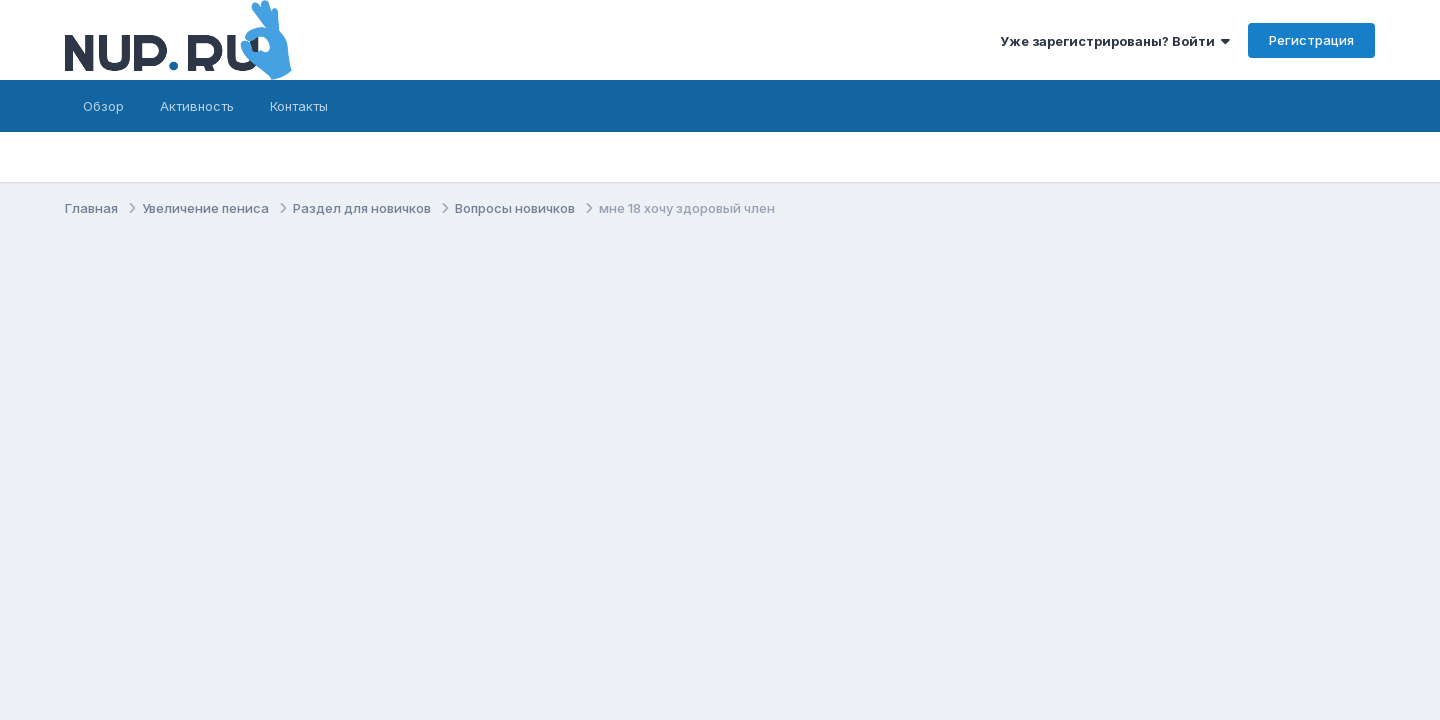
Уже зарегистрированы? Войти (1115, 41)
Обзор (103, 106)
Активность (197, 106)
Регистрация (1311, 40)
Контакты (299, 106)
